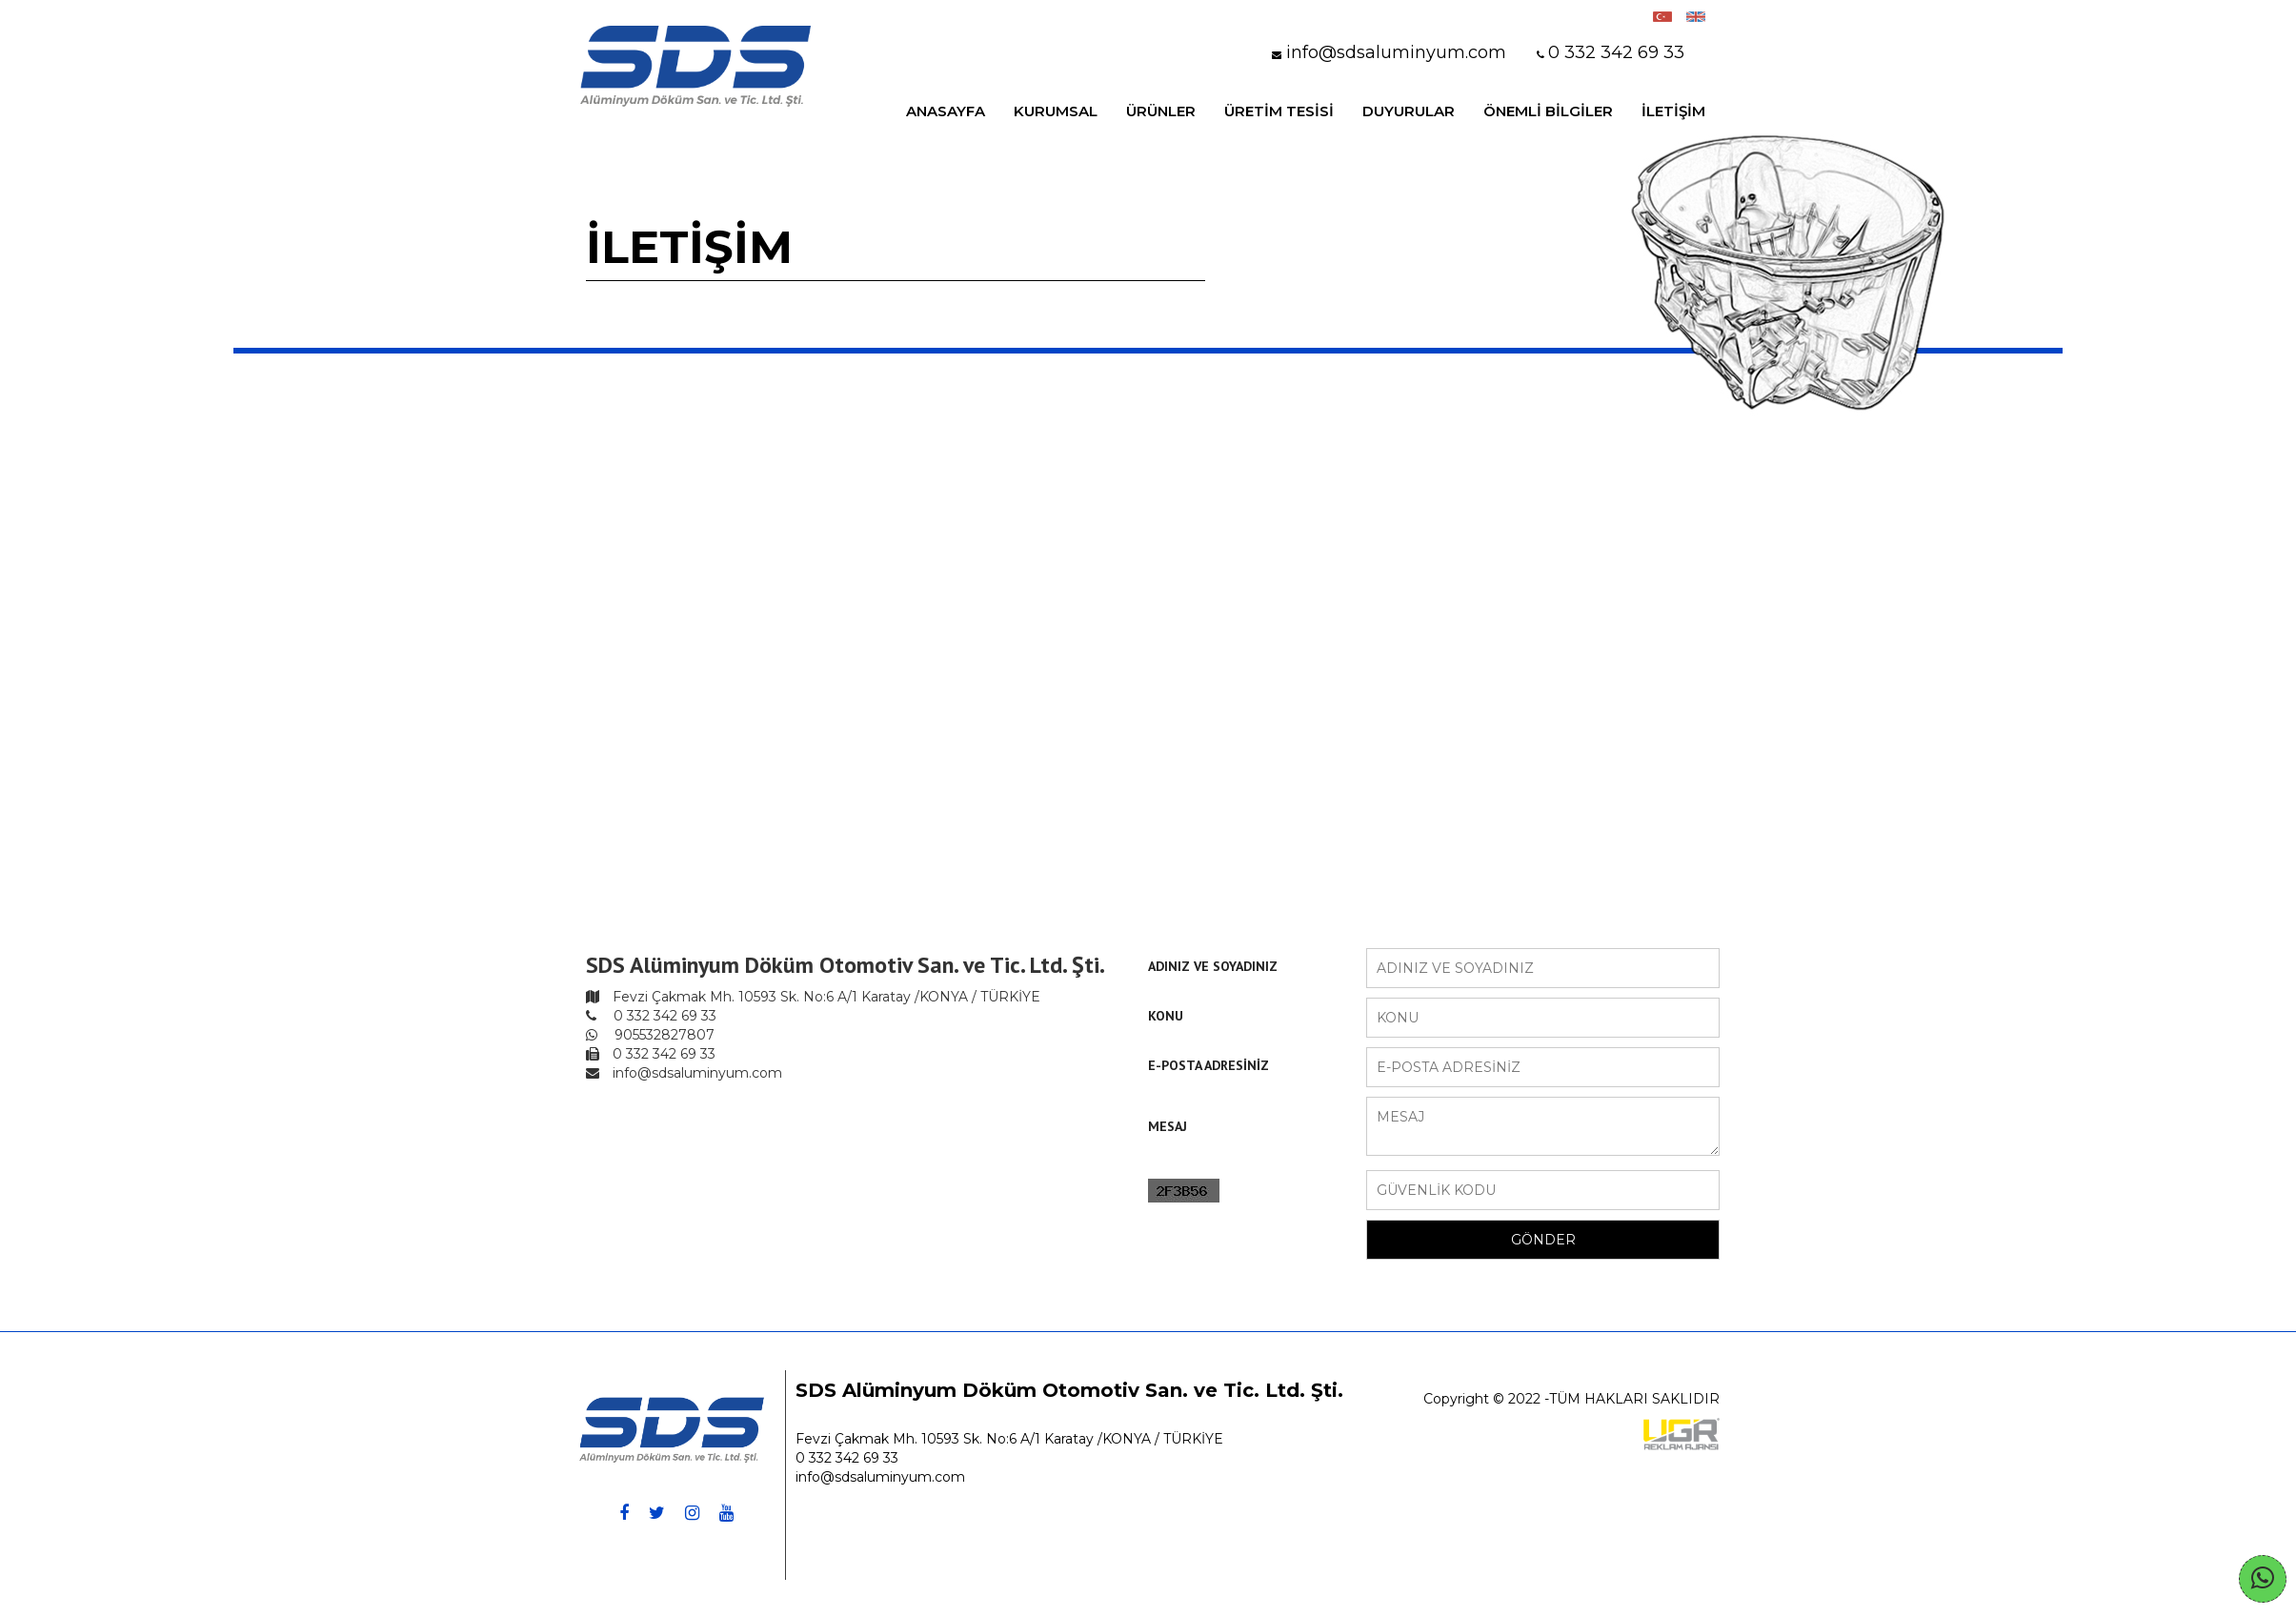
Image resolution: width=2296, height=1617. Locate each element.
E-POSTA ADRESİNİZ (1208, 1065)
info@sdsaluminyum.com (880, 1477)
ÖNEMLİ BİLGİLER (1548, 111)
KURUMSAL (1056, 111)
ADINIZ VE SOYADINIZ (1213, 966)
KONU (1165, 1015)
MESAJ (1167, 1126)
